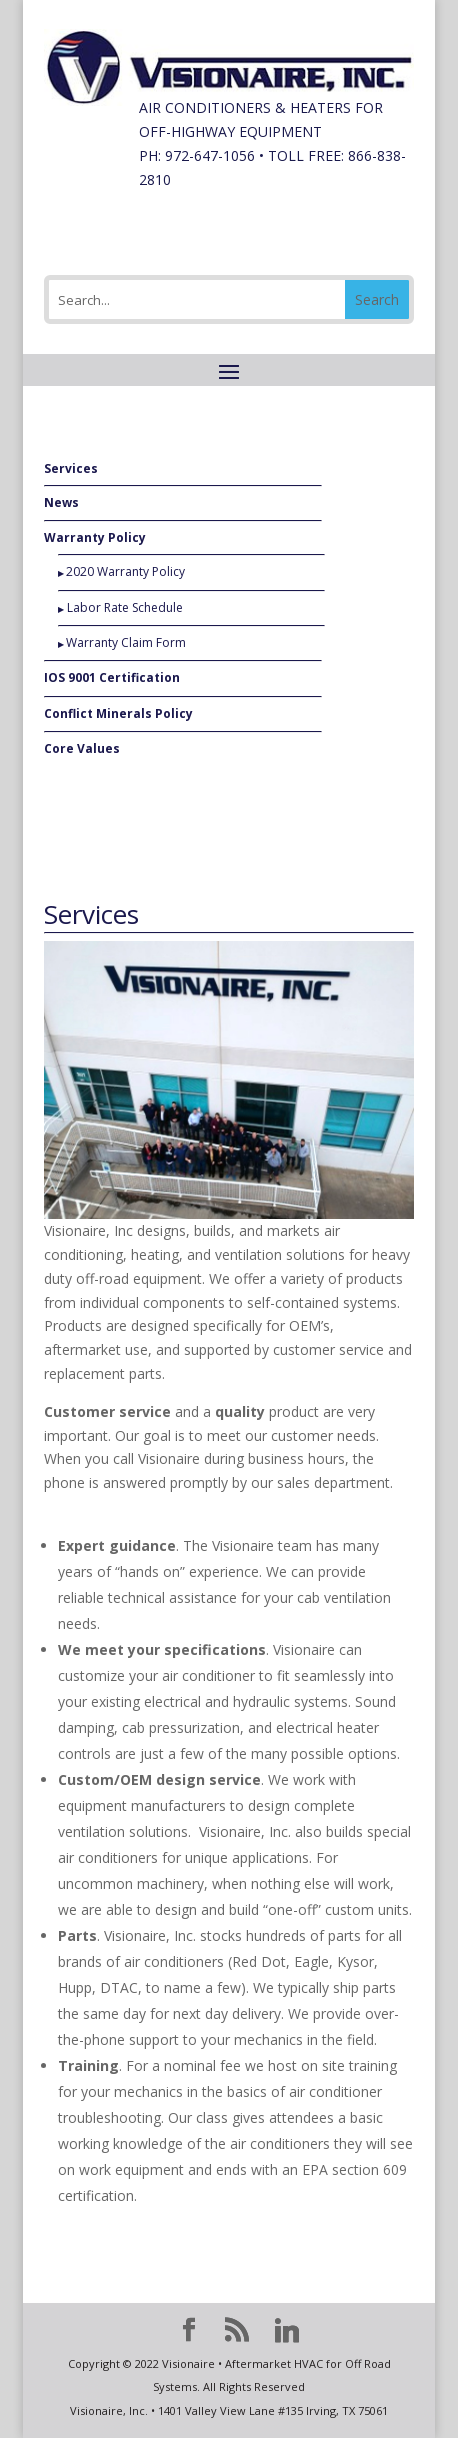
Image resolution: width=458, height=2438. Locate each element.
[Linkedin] (287, 2331)
